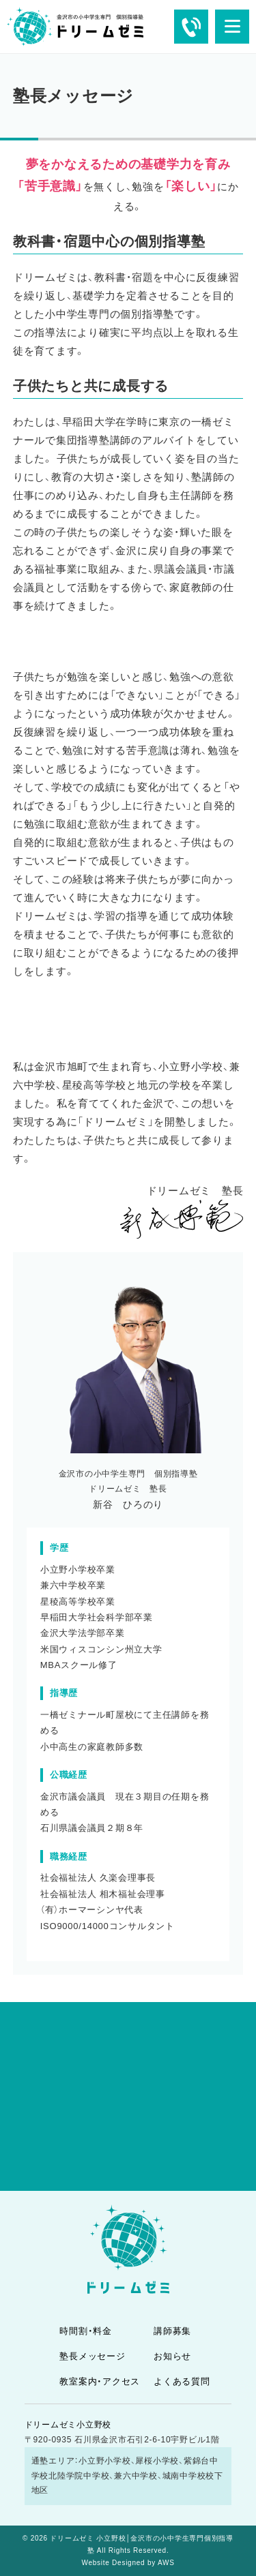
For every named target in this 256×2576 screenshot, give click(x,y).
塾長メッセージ (92, 2356)
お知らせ (172, 2356)
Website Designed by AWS (127, 2562)
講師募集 (172, 2331)
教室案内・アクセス (99, 2381)
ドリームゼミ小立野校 (68, 2424)
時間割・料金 (85, 2331)
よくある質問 (182, 2381)
